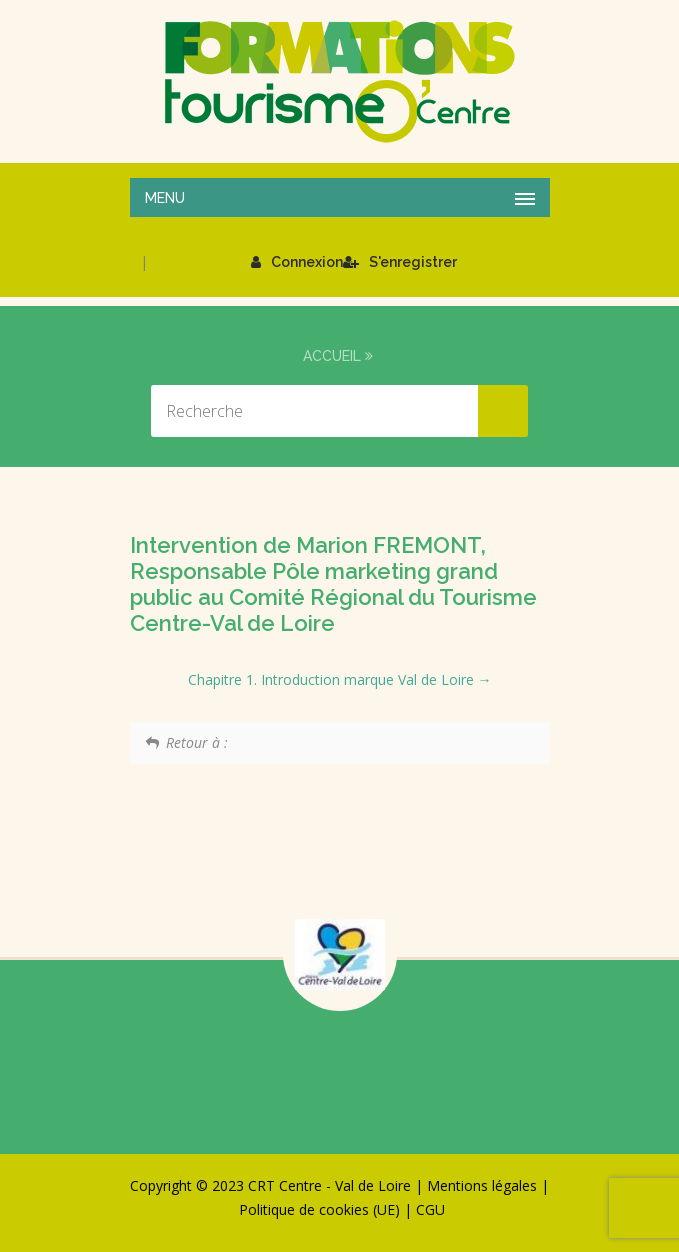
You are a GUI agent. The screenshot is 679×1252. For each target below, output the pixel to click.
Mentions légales (482, 1185)
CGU (430, 1209)
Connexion (297, 262)
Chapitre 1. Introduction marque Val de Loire (340, 679)
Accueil (332, 356)
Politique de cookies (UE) (319, 1209)
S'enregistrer (400, 262)
